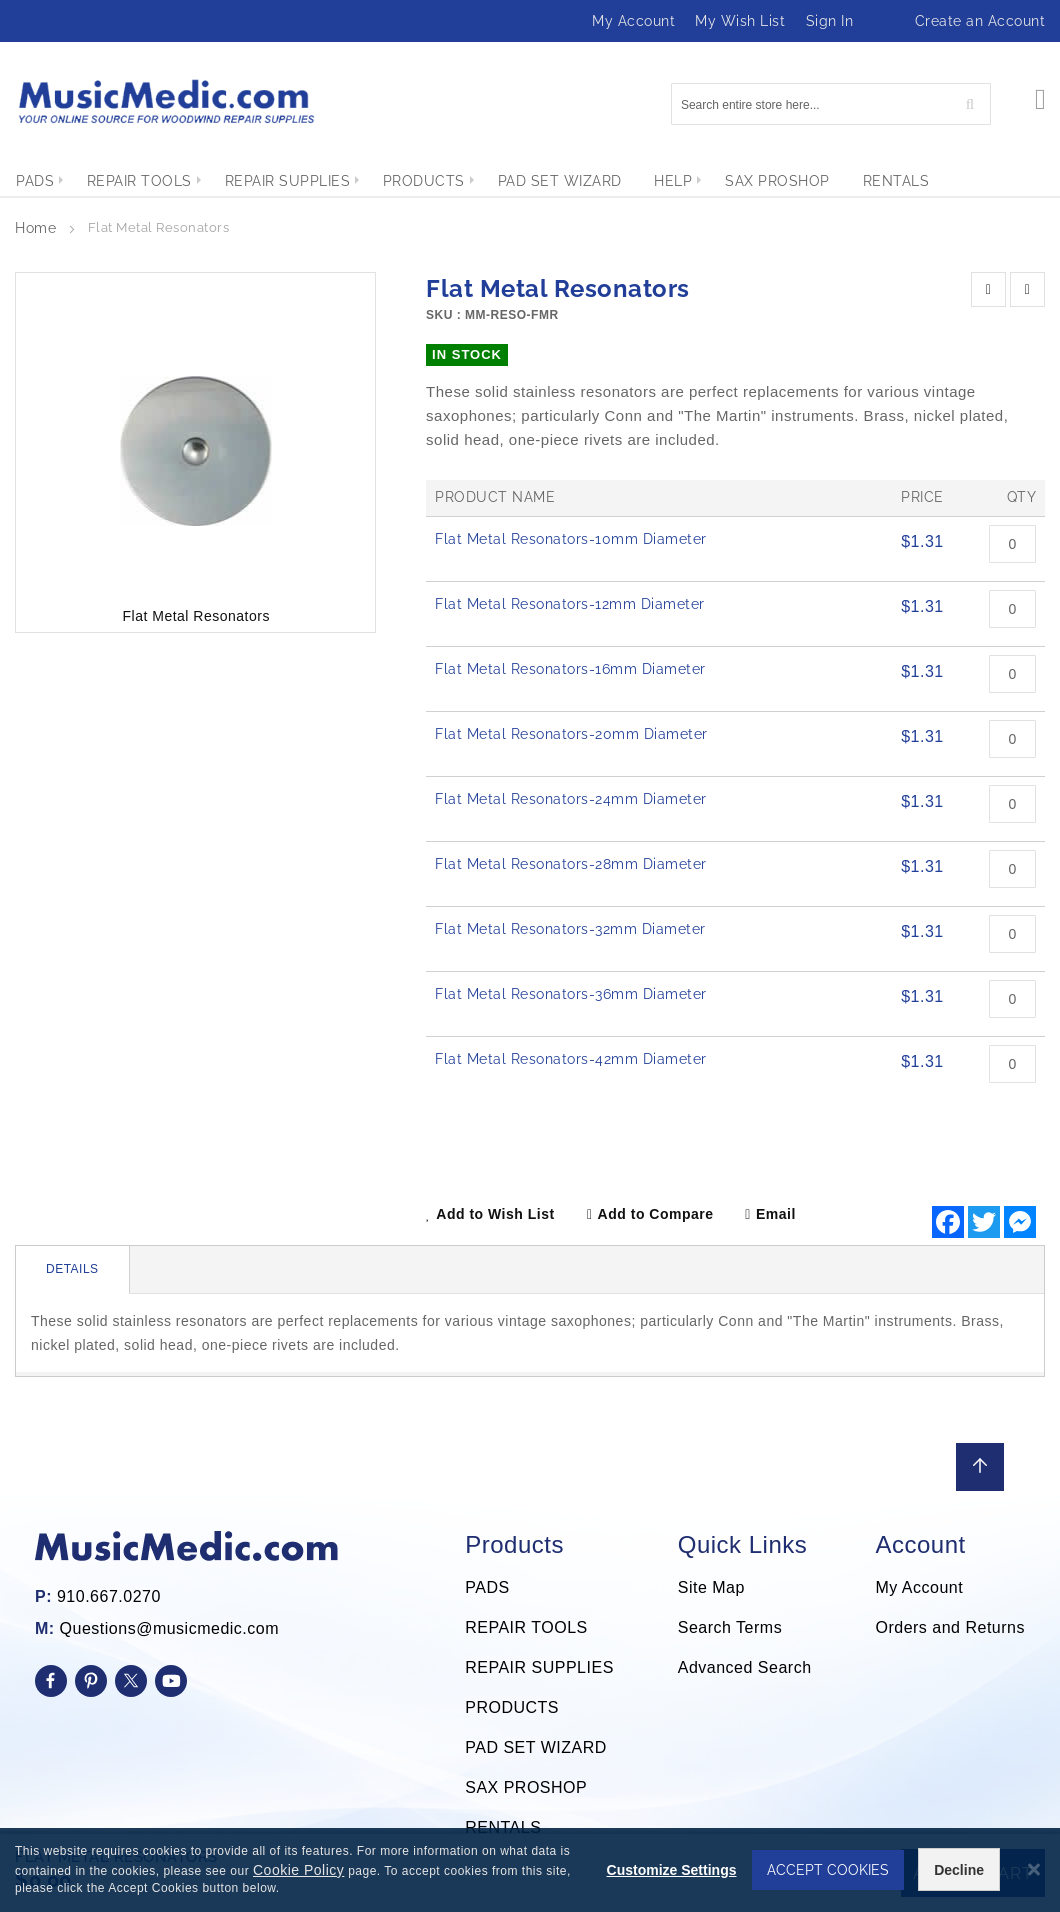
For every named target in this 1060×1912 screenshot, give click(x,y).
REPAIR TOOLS (526, 1627)
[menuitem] (35, 181)
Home (35, 228)
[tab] (73, 1270)
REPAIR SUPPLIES (539, 1667)
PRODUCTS (512, 1707)
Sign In (830, 21)
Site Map (711, 1587)
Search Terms (730, 1627)
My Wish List (740, 21)
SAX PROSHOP (526, 1787)
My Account (633, 21)
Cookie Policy (311, 1870)
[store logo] (165, 101)
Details (72, 1269)
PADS (487, 1587)
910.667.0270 (109, 1596)
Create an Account (980, 21)
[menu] (530, 181)
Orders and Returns (950, 1627)
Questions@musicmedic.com (169, 1628)
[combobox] (831, 104)
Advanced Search (745, 1667)
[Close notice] (1034, 1869)
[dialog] (530, 1870)
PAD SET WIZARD (536, 1747)
